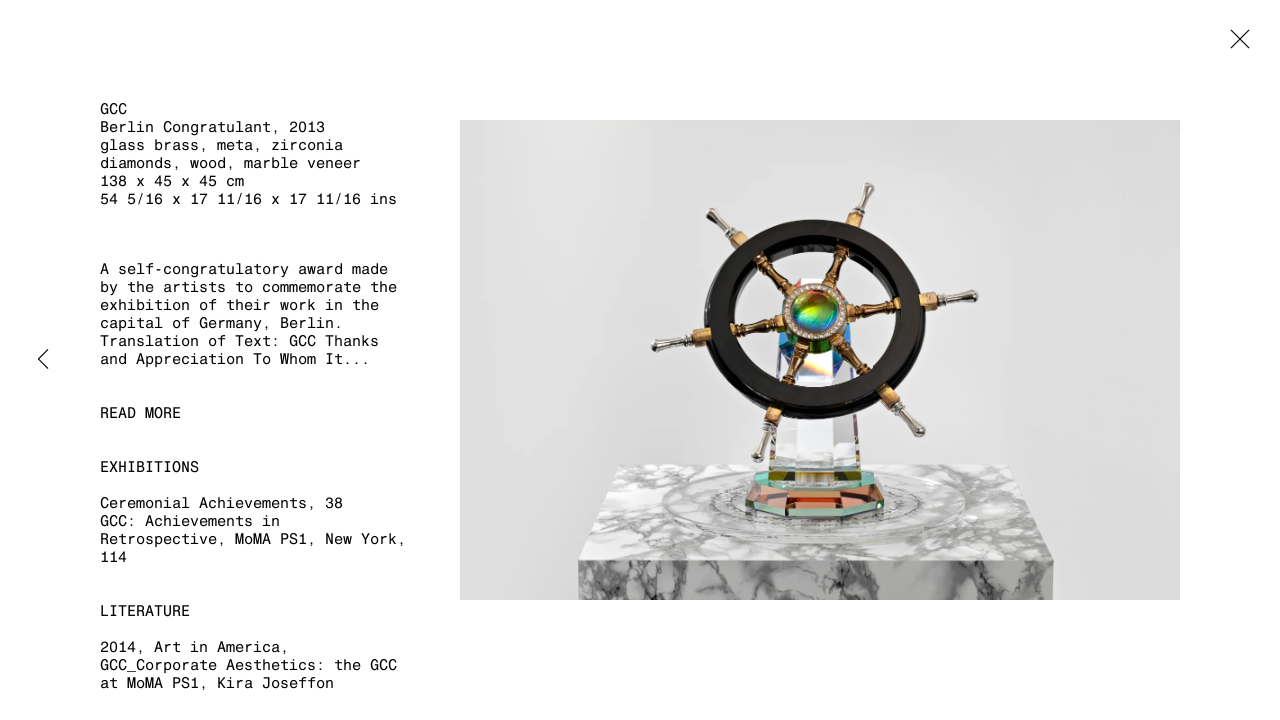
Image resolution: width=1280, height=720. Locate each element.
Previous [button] (43, 360)
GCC (113, 108)
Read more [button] (140, 412)
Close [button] (1235, 45)
